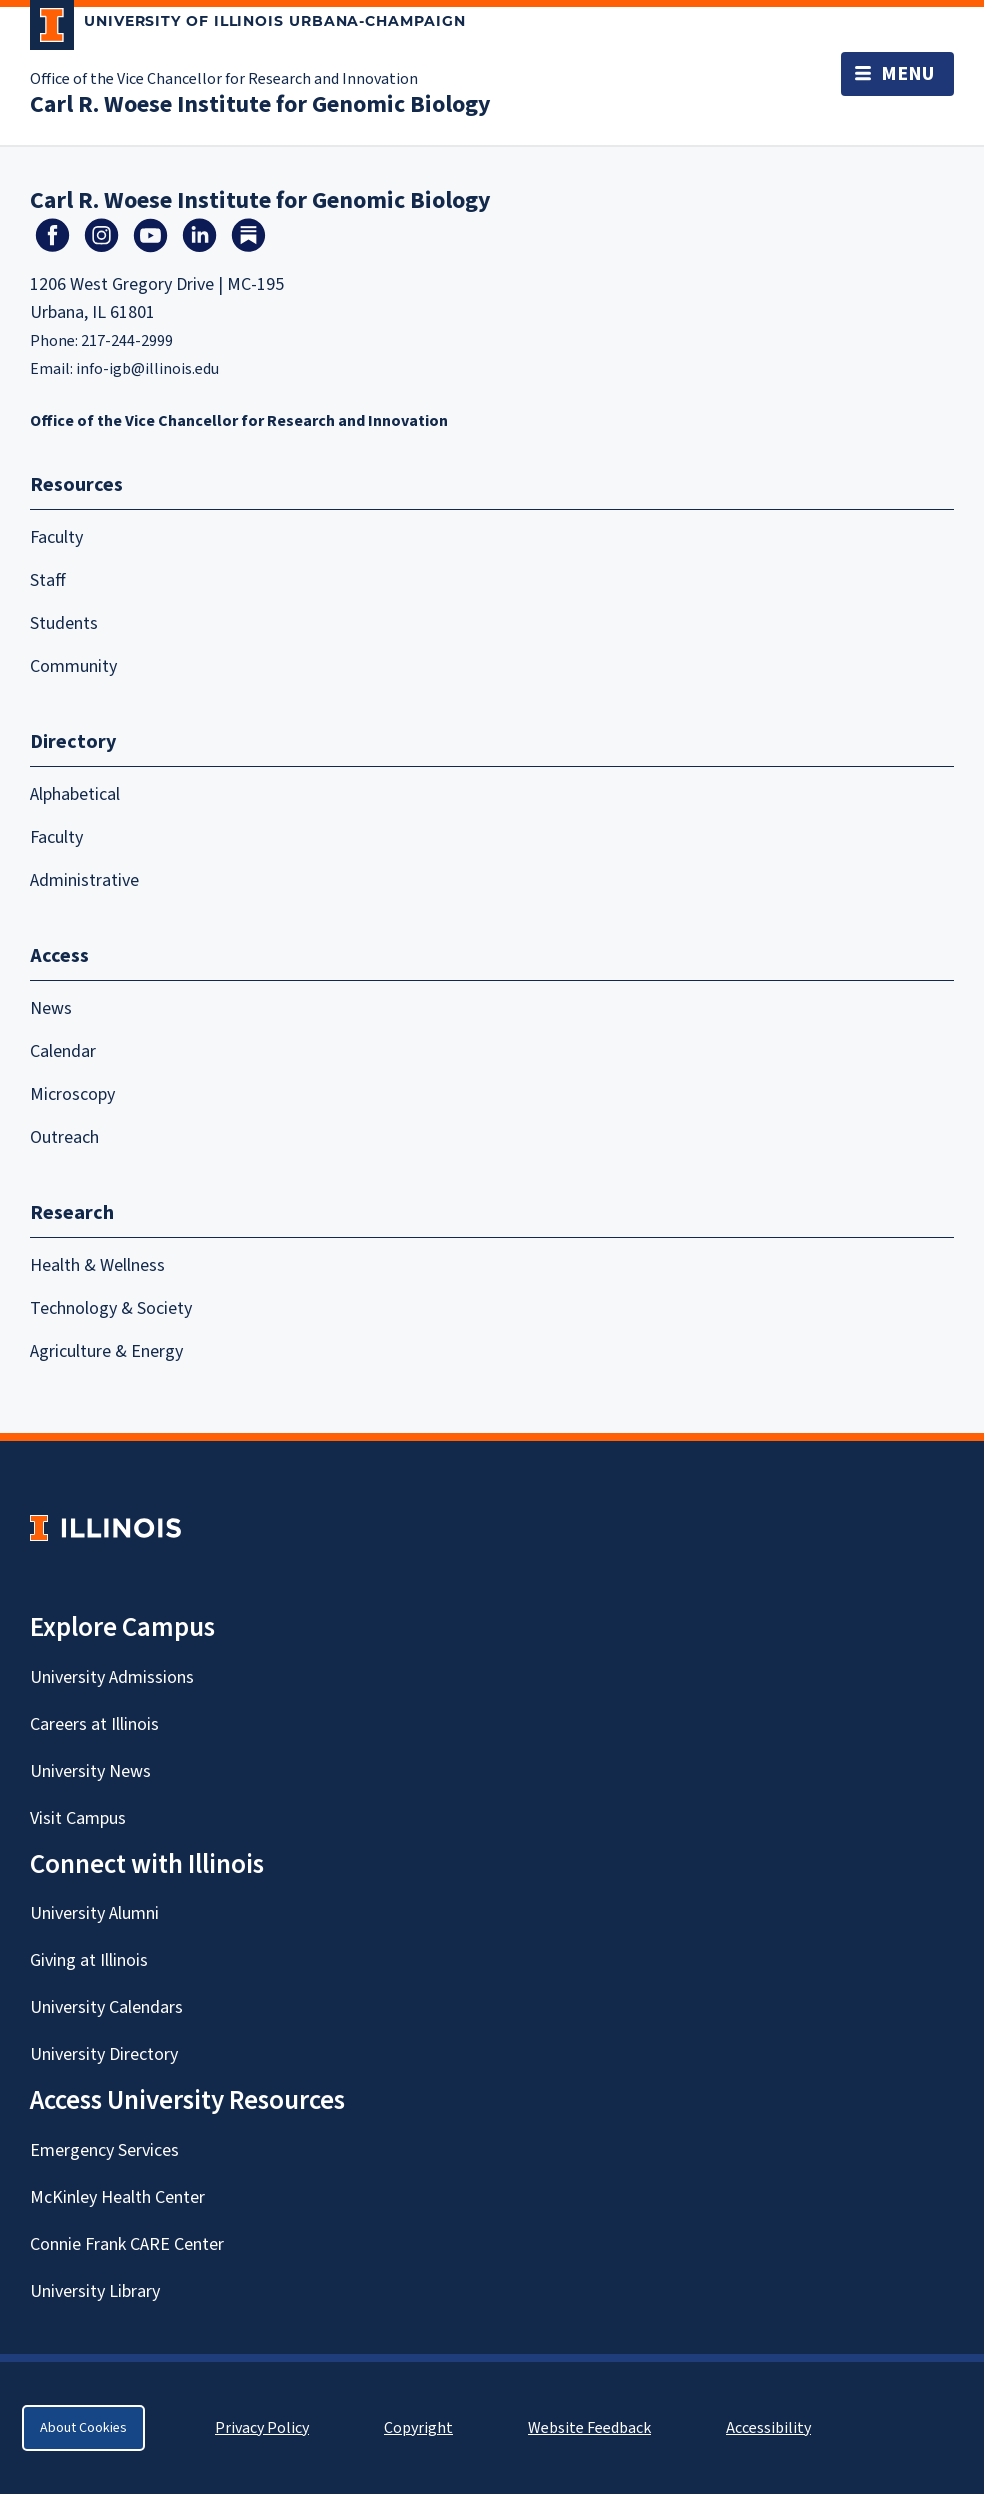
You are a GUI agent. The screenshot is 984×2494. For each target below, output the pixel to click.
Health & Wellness (97, 1265)
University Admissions (112, 1677)
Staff (48, 580)
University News (90, 1771)
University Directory (104, 2054)
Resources (76, 485)
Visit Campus (78, 1818)
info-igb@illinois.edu (147, 369)
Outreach (64, 1137)
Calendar (63, 1051)
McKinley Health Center (117, 2197)
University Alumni (94, 1913)
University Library (95, 2291)
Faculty (56, 537)
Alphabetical (75, 794)
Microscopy (72, 1094)
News (51, 1008)
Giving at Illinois (89, 1960)
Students (64, 623)
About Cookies (83, 2428)
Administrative (84, 880)
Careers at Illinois (94, 1724)
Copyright (418, 2428)
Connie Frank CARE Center (127, 2244)
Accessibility (768, 2428)
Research (72, 1213)
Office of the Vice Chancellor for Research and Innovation (224, 79)
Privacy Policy (262, 2428)
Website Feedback (592, 2428)
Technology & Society (111, 1308)
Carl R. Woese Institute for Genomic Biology (260, 104)
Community (73, 666)
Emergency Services (104, 2150)
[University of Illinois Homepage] (105, 1527)
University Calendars (106, 2007)
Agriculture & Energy (106, 1351)
